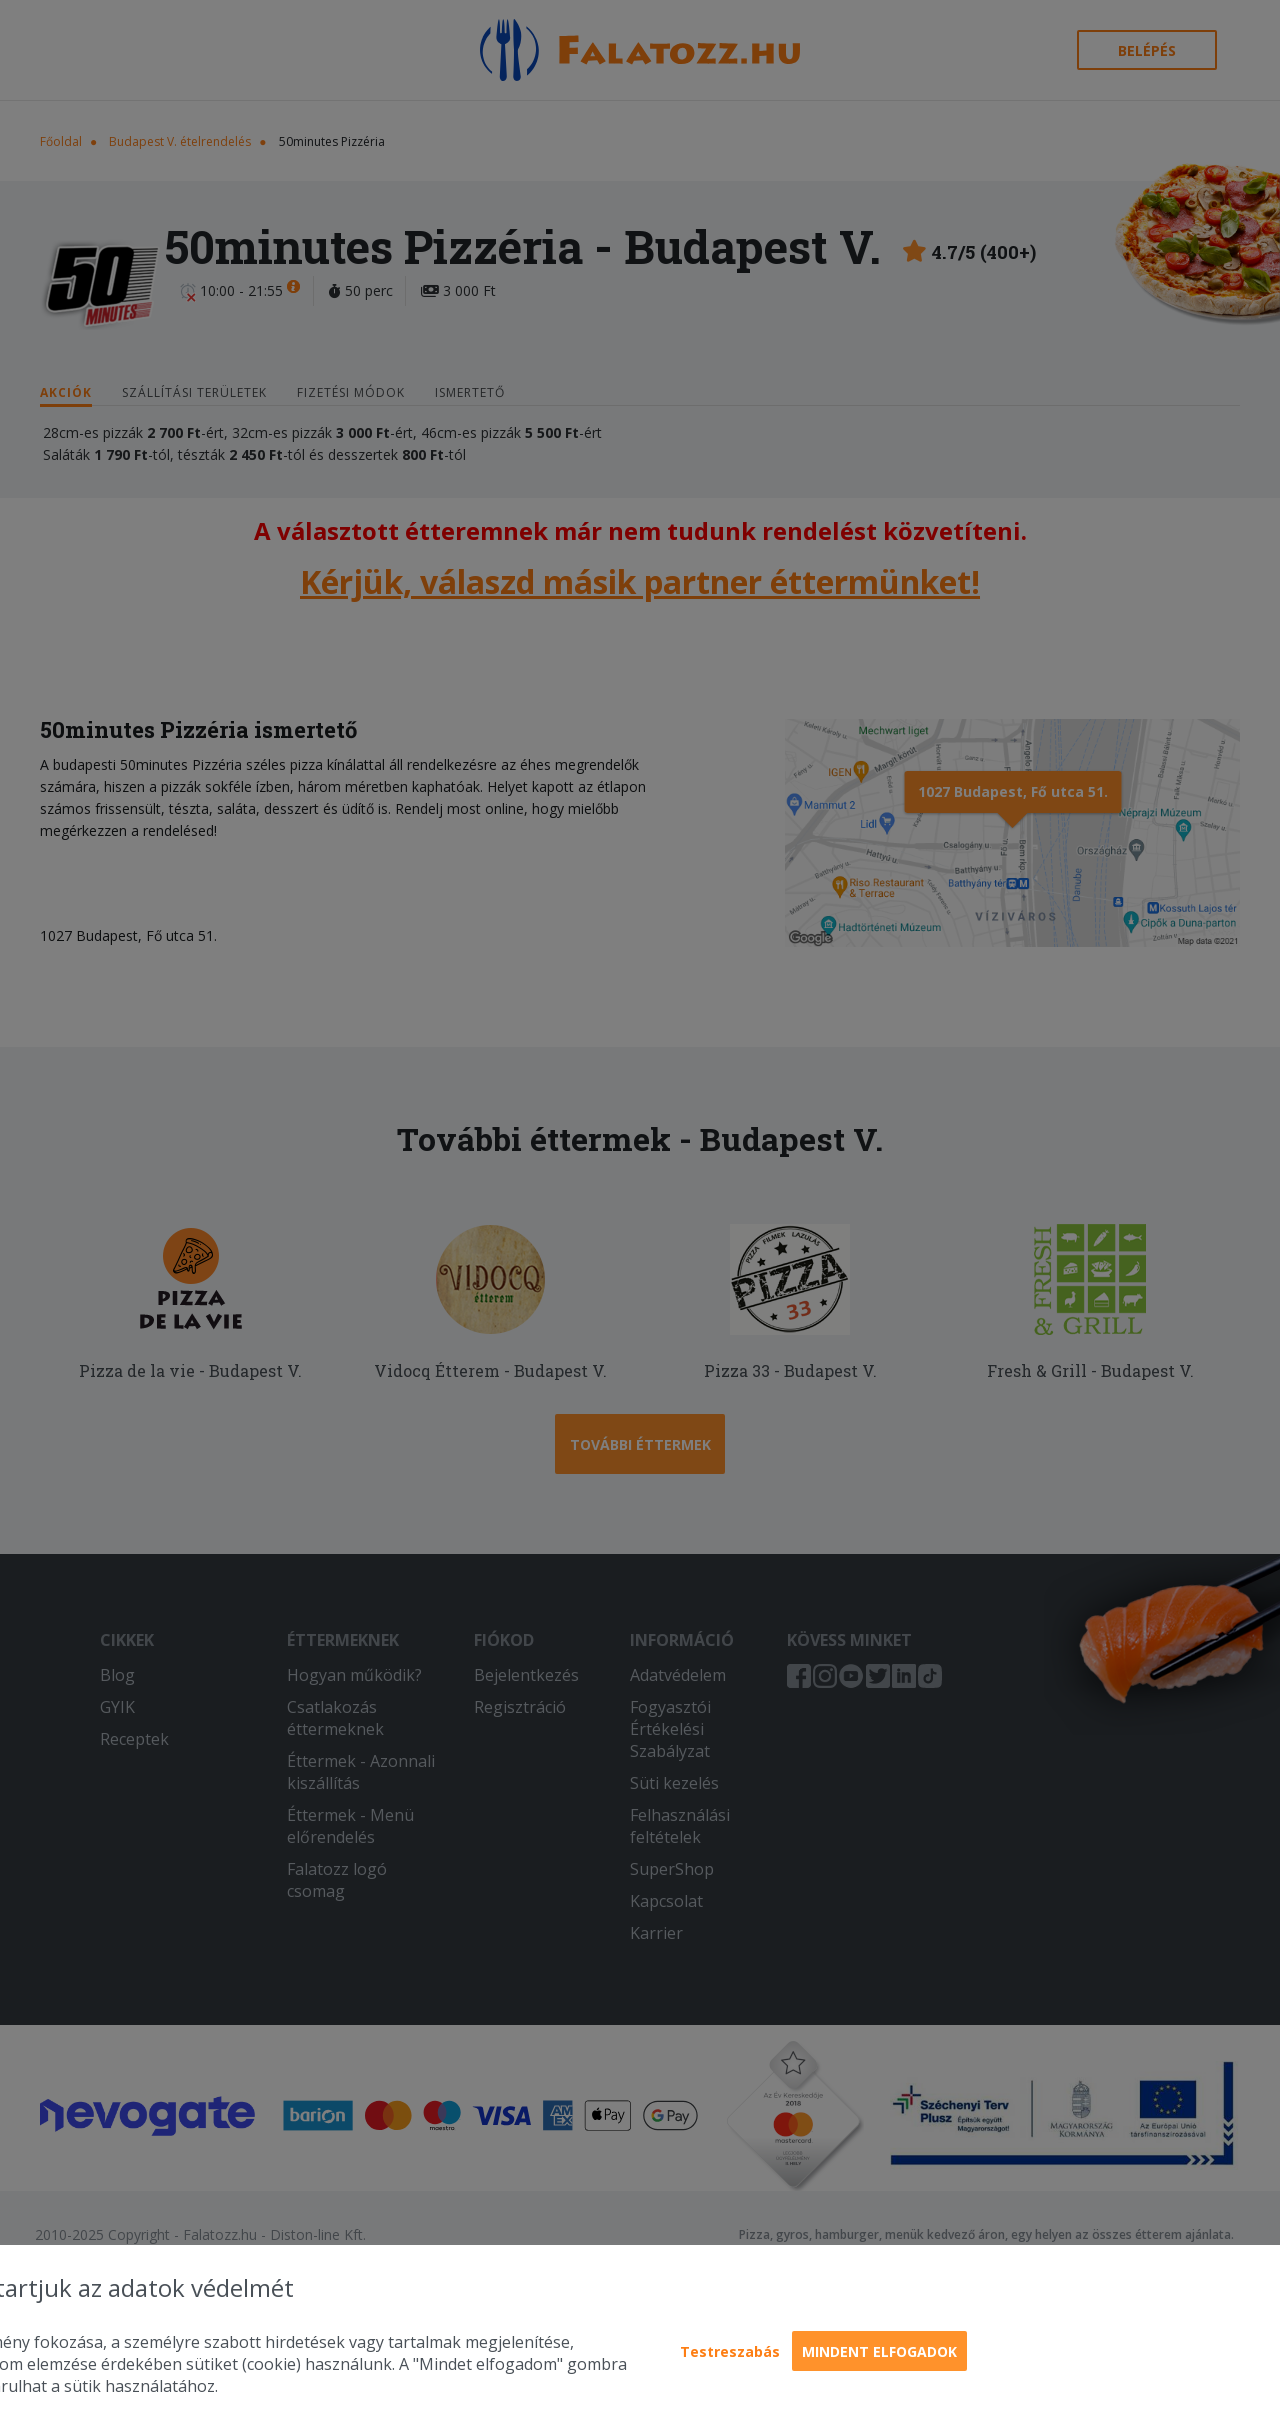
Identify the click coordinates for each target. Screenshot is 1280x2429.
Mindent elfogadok (879, 2351)
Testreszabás (730, 2351)
